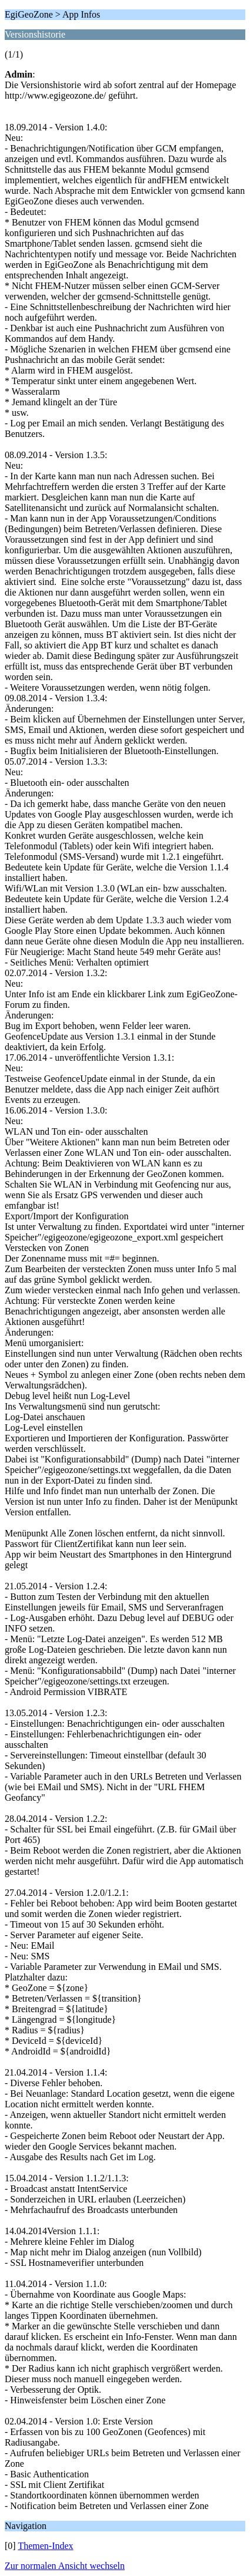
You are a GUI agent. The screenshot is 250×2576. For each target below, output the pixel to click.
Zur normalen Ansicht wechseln (65, 2566)
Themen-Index (45, 2546)
